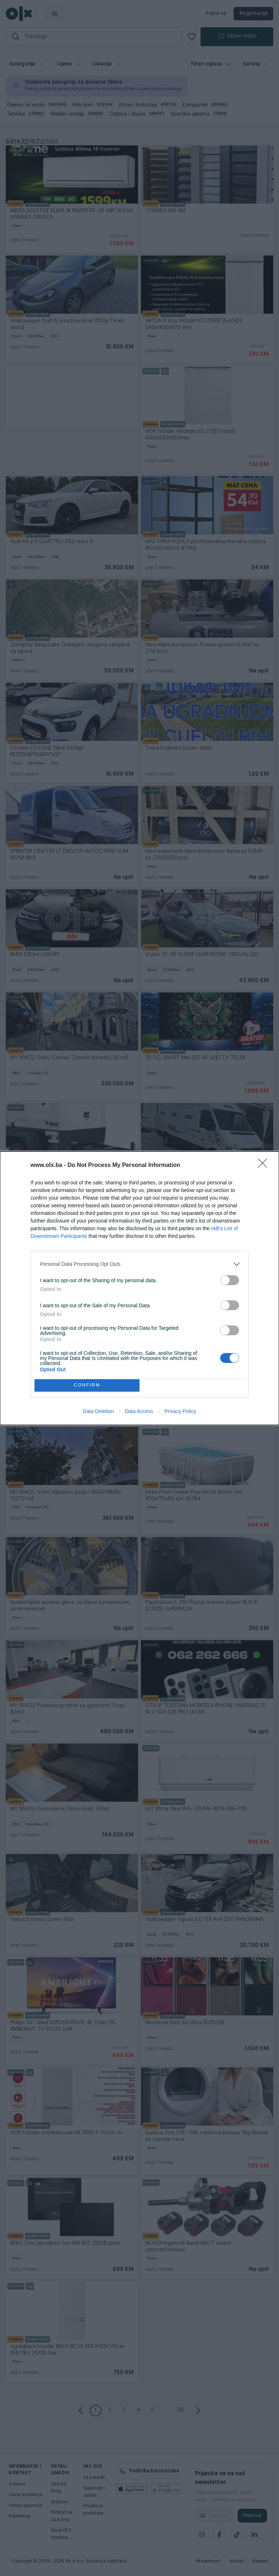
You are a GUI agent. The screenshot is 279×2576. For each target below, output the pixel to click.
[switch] (229, 1280)
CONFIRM (87, 1385)
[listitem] (139, 1264)
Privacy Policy (180, 1411)
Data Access (139, 1411)
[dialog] (139, 1288)
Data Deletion (98, 1411)
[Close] (265, 1165)
